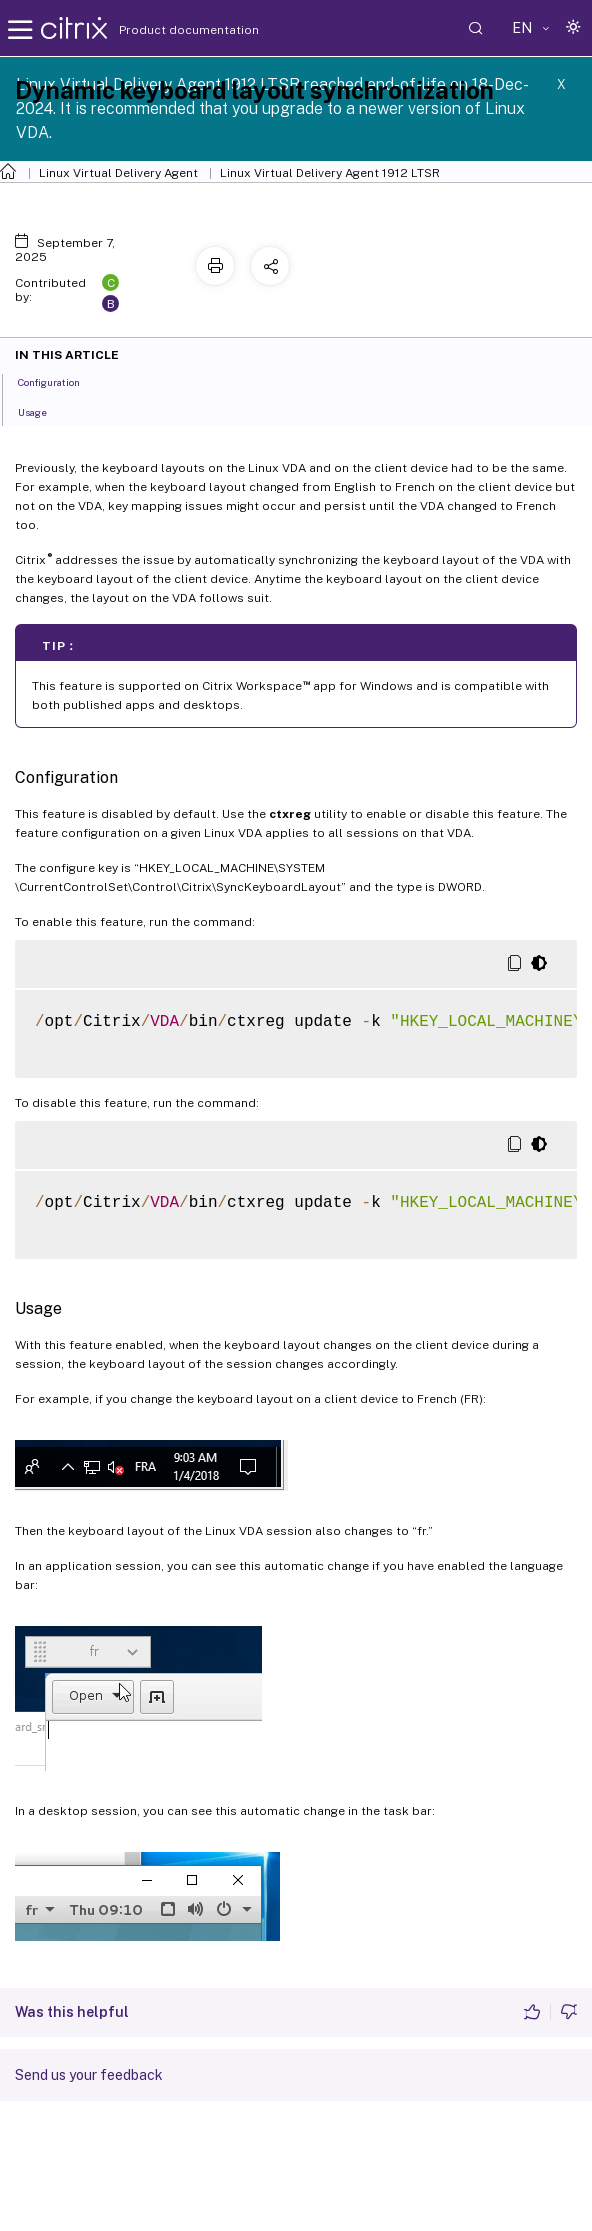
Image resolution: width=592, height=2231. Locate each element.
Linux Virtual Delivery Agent (118, 173)
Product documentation (164, 30)
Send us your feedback (89, 2075)
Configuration (60, 381)
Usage (43, 411)
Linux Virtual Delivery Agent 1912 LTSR (330, 173)
